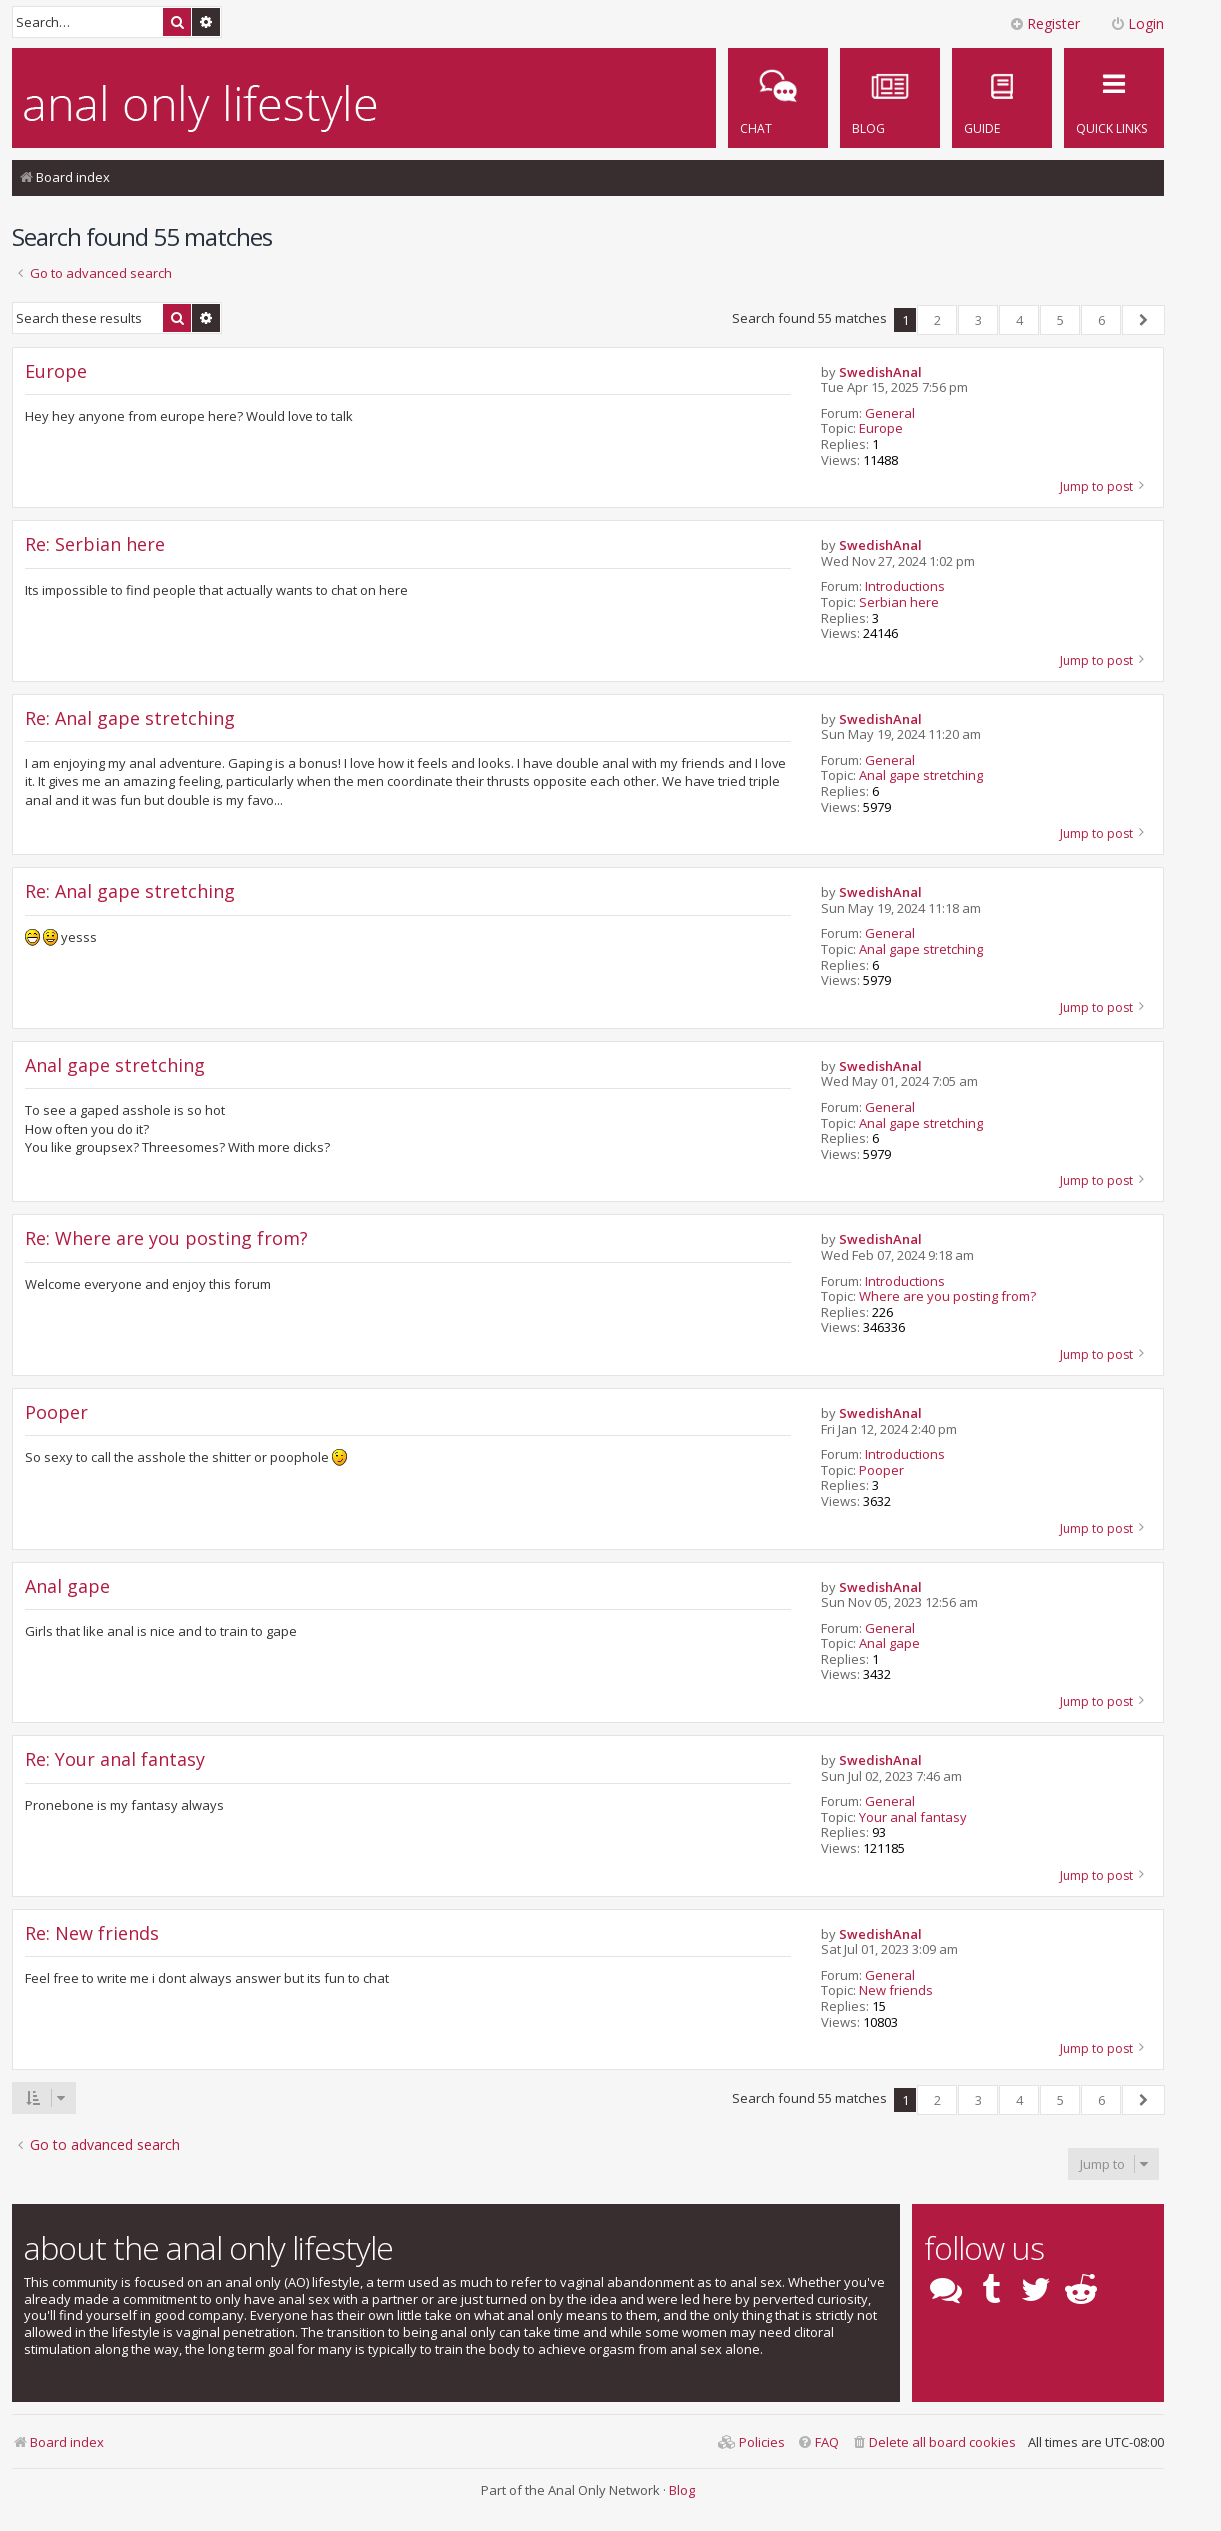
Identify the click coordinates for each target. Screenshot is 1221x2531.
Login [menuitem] (1137, 23)
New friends (896, 1991)
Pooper (881, 1471)
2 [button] (937, 320)
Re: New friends (92, 1933)
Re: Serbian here (95, 544)
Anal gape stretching (921, 776)
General (890, 414)
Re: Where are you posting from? (166, 1238)
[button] (1143, 320)
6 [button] (1101, 320)
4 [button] (1019, 320)
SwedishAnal (880, 373)
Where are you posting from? (947, 1297)
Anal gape (889, 1644)
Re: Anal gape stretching (130, 718)
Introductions (905, 587)
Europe (881, 429)
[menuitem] (1002, 98)
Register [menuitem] (1044, 23)
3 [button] (978, 320)
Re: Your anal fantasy (115, 1759)
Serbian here (899, 603)
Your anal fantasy (913, 1818)
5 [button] (1060, 320)
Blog (682, 2490)
